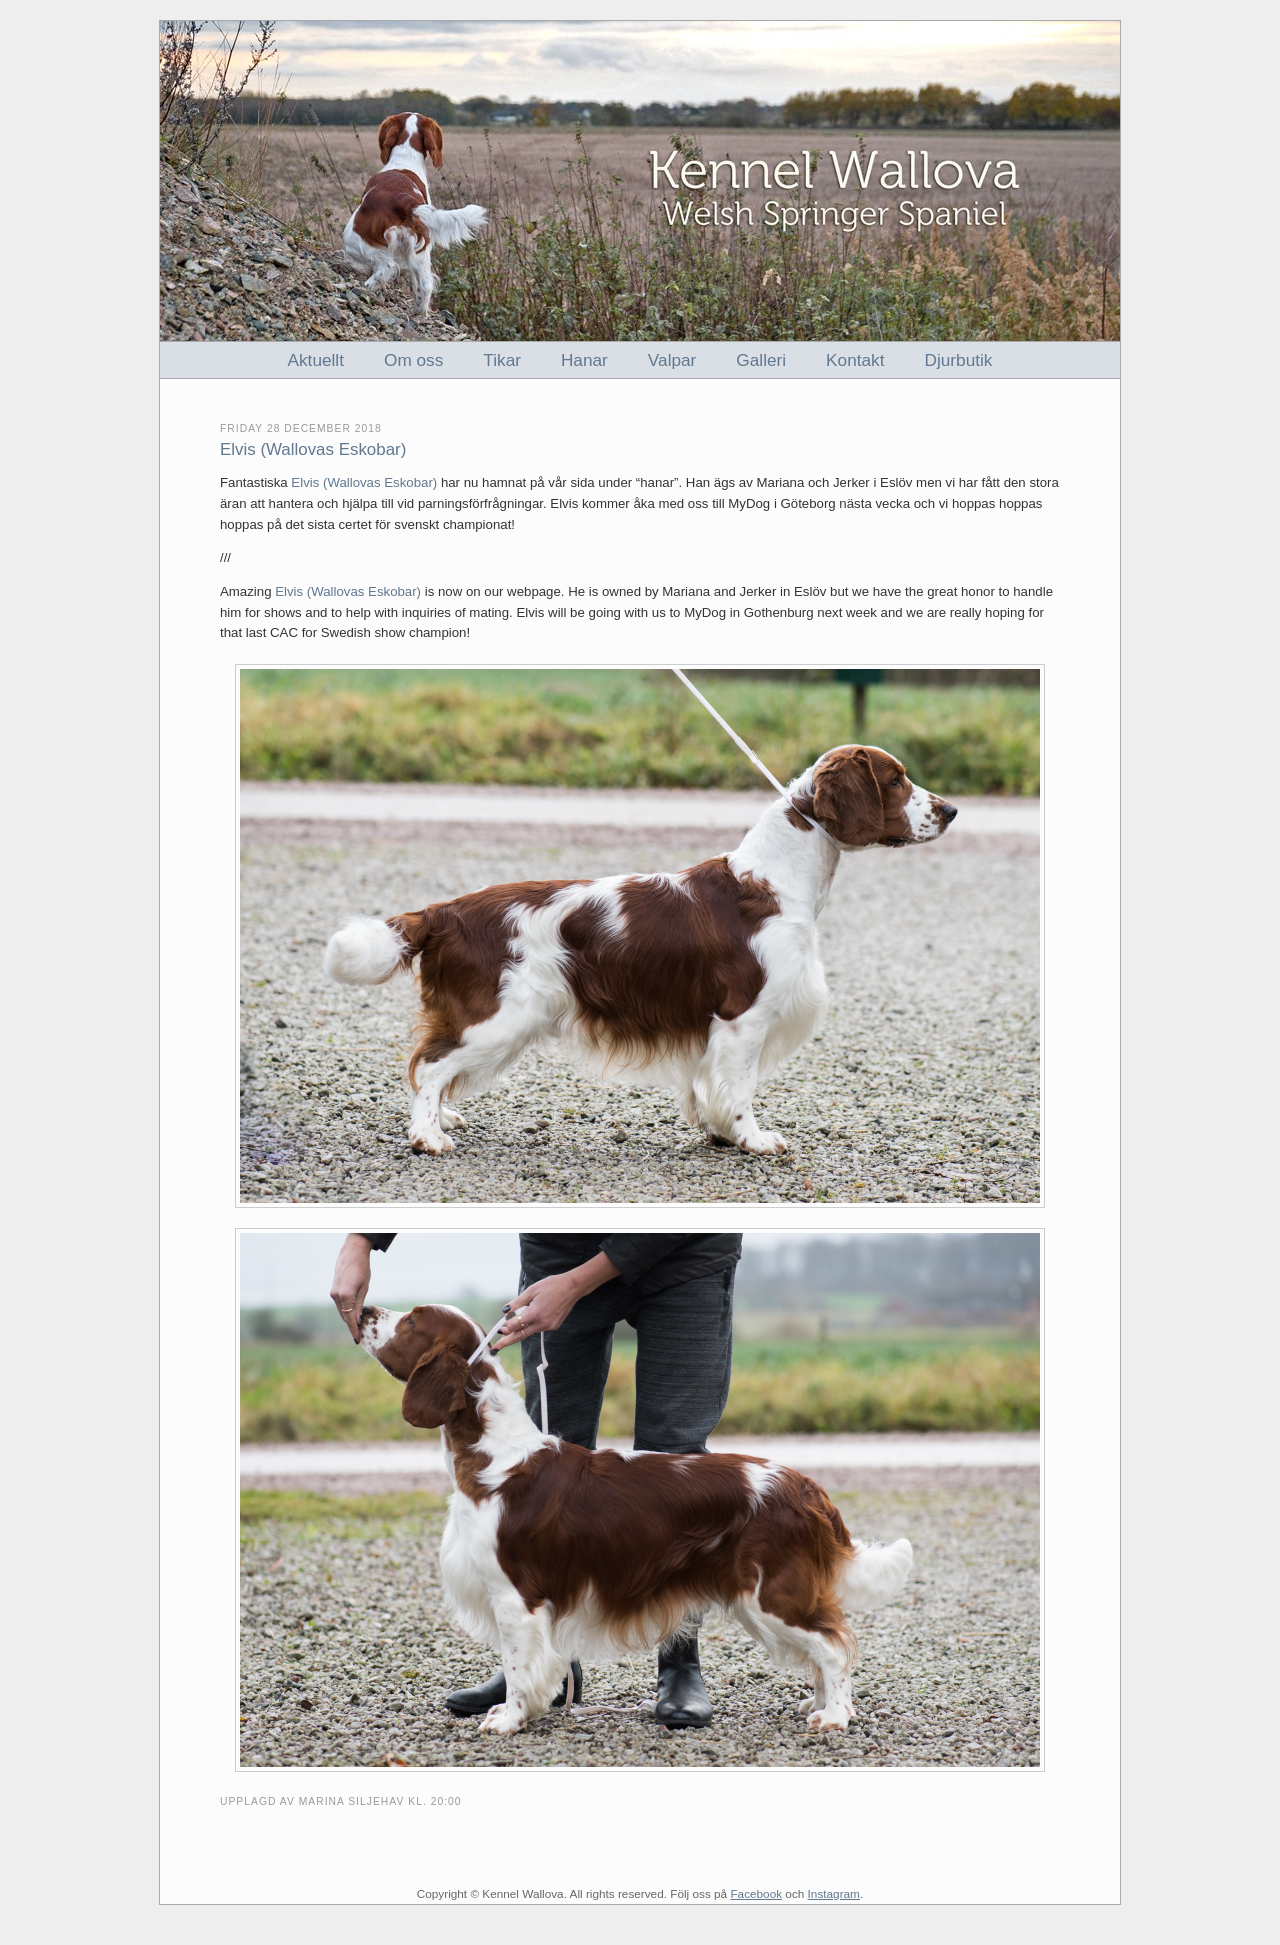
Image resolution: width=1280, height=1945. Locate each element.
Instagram (834, 1893)
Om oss (413, 360)
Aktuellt (316, 360)
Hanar (584, 360)
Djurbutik (959, 360)
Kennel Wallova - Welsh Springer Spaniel (640, 181)
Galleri (761, 360)
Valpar (672, 360)
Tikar (502, 360)
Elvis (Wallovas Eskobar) (364, 482)
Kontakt (855, 360)
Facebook (756, 1893)
